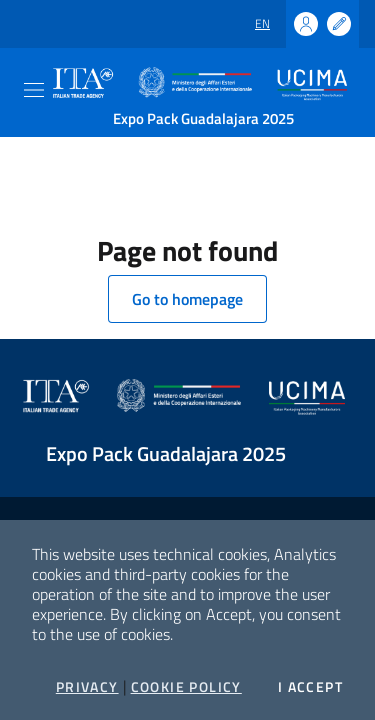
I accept (310, 687)
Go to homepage (187, 299)
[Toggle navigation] (34, 90)
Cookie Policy (186, 687)
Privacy (87, 687)
